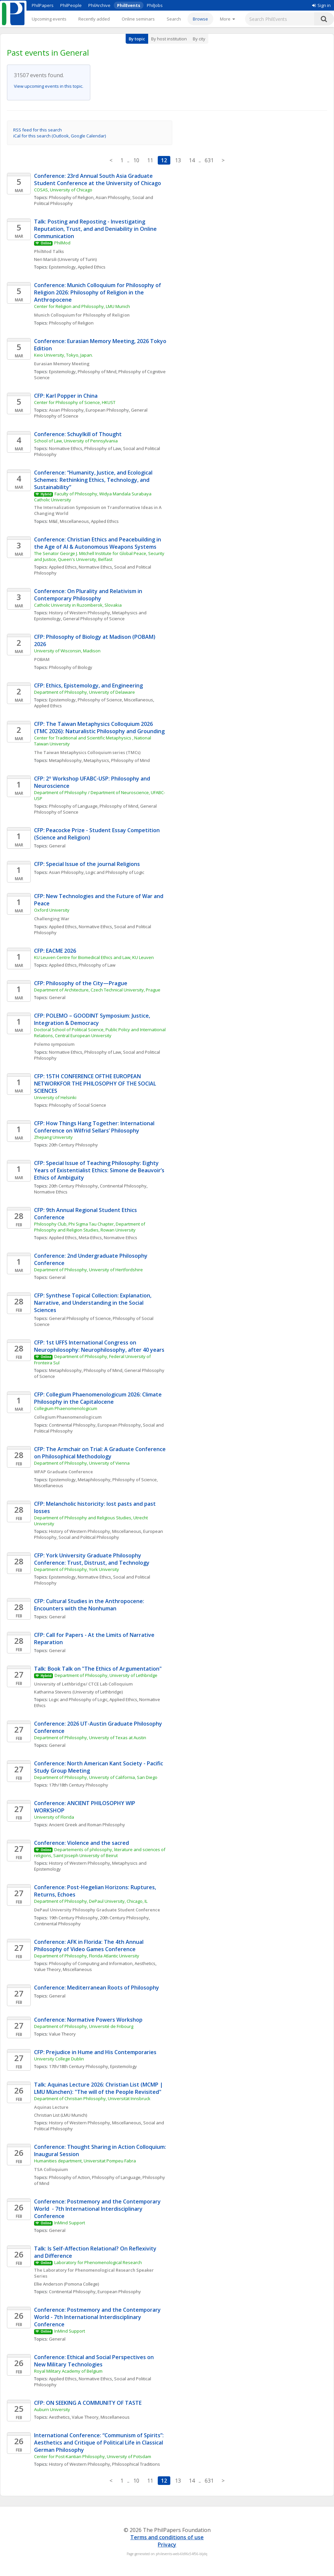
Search (174, 19)
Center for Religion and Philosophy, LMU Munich (82, 306)
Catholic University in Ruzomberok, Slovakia (78, 605)
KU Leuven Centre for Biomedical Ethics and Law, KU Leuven (94, 957)
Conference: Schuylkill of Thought (78, 434)
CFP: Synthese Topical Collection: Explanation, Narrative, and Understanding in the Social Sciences (93, 1303)
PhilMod (62, 243)
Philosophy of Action (69, 2177)
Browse (200, 19)
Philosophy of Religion (71, 197)
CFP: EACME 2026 (55, 950)
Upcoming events (49, 19)
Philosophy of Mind (97, 372)
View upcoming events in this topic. (48, 86)
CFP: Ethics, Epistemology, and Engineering (88, 685)
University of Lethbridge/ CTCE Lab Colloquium (83, 1684)
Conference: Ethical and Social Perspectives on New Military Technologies (94, 2360)
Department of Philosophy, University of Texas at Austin (90, 1738)
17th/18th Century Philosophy (78, 1785)
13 (178, 160)
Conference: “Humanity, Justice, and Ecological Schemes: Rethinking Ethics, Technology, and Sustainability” (94, 480)
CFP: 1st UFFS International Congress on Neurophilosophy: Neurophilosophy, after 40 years (99, 1346)
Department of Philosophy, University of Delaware (84, 692)
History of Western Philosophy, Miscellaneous (95, 1531)
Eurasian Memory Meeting (62, 364)
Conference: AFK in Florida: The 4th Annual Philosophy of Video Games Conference (89, 1945)
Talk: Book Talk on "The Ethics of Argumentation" (98, 1668)
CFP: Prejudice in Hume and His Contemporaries (95, 2052)
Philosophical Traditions (136, 2464)
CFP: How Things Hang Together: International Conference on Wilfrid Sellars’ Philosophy (95, 1127)
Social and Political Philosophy (89, 1537)
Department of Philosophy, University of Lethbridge (106, 1675)
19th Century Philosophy (73, 1918)
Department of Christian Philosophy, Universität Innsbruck (92, 2098)
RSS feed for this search (37, 130)
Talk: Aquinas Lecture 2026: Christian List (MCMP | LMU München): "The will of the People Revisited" (99, 2088)
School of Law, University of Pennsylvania (76, 441)
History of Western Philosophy (79, 613)
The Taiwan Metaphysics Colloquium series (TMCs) (88, 752)
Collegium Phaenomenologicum (65, 1408)
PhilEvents (128, 5)
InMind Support (69, 2223)
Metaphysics (96, 760)
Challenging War (51, 919)
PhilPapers (43, 5)
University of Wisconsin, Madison (67, 651)
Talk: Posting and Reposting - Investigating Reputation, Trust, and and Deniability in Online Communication (96, 229)
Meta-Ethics (90, 1237)
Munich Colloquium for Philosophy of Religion (82, 315)
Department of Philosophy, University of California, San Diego (95, 1777)
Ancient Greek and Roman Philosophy (87, 1825)
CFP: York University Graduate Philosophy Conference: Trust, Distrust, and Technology (91, 1559)
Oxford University (51, 910)
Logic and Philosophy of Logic (115, 872)
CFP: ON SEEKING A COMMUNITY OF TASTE (88, 2402)
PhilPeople (71, 5)
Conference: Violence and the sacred (81, 1842)
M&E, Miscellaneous (69, 521)
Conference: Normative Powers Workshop (88, 2019)
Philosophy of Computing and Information (91, 1963)
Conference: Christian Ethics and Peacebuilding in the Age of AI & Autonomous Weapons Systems (98, 543)
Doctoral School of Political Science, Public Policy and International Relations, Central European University (100, 1032)
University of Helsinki (55, 1097)
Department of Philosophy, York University (76, 1569)
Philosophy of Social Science (77, 1105)
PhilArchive (99, 5)
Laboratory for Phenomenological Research (98, 2262)
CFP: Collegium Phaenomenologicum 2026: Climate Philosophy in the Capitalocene (98, 1398)
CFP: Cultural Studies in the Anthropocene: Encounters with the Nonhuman (90, 1604)
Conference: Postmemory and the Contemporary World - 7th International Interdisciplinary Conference (98, 2209)
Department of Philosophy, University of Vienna (82, 1463)
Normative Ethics (65, 448)
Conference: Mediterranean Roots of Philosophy (96, 1987)
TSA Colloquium (51, 2169)
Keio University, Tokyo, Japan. (63, 355)
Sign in (321, 5)
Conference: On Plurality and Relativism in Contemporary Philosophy (89, 594)
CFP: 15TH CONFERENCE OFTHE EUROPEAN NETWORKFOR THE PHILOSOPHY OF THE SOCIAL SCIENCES (95, 1083)
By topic (137, 39)
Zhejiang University (53, 1137)
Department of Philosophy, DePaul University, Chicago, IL (90, 1901)
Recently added (94, 19)
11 (150, 160)
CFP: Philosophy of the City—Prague (80, 983)
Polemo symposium (54, 1044)
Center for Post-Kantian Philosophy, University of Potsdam (92, 2456)
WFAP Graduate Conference (63, 1472)
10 (136, 160)
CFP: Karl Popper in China (66, 395)
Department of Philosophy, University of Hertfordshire (88, 1270)
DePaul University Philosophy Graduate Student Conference (97, 1910)
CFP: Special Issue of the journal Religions (87, 864)
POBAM (42, 659)
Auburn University (52, 2409)
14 (192, 160)
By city (199, 39)
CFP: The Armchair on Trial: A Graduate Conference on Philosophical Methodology (100, 1452)
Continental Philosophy (123, 1186)
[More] (227, 19)
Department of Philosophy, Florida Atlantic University (86, 1956)
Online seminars (138, 19)
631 (209, 160)
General (57, 846)
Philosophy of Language (73, 806)
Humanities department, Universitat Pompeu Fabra (85, 2161)
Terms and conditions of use (167, 2537)
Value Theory (62, 2034)
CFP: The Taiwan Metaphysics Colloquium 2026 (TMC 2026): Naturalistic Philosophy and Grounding (99, 727)
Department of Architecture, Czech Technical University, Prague (97, 990)
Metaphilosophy (65, 760)
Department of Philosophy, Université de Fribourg (83, 2026)
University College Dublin (59, 2059)
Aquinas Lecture (51, 2107)
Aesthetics (145, 1963)
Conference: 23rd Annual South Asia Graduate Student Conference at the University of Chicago (97, 179)
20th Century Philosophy (73, 1145)
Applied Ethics (91, 267)
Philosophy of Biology (70, 667)
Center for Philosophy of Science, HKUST (74, 402)
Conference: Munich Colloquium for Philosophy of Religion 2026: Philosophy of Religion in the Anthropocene (98, 292)
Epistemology (62, 267)
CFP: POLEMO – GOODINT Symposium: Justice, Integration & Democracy (92, 1019)
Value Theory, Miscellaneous (63, 1969)
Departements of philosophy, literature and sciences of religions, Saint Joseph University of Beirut (100, 1852)
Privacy (167, 2544)
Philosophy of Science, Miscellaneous (115, 700)
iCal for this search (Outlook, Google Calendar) (59, 136)
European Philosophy (107, 410)
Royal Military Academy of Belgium (68, 2371)
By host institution (169, 39)
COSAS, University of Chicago (63, 190)
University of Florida (54, 1817)
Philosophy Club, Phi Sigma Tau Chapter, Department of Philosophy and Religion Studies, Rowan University (90, 1227)
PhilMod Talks (49, 251)
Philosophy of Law (102, 448)
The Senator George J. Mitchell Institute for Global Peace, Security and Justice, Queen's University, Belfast (99, 556)
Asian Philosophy (113, 197)
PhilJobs (155, 5)
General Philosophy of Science (94, 619)
